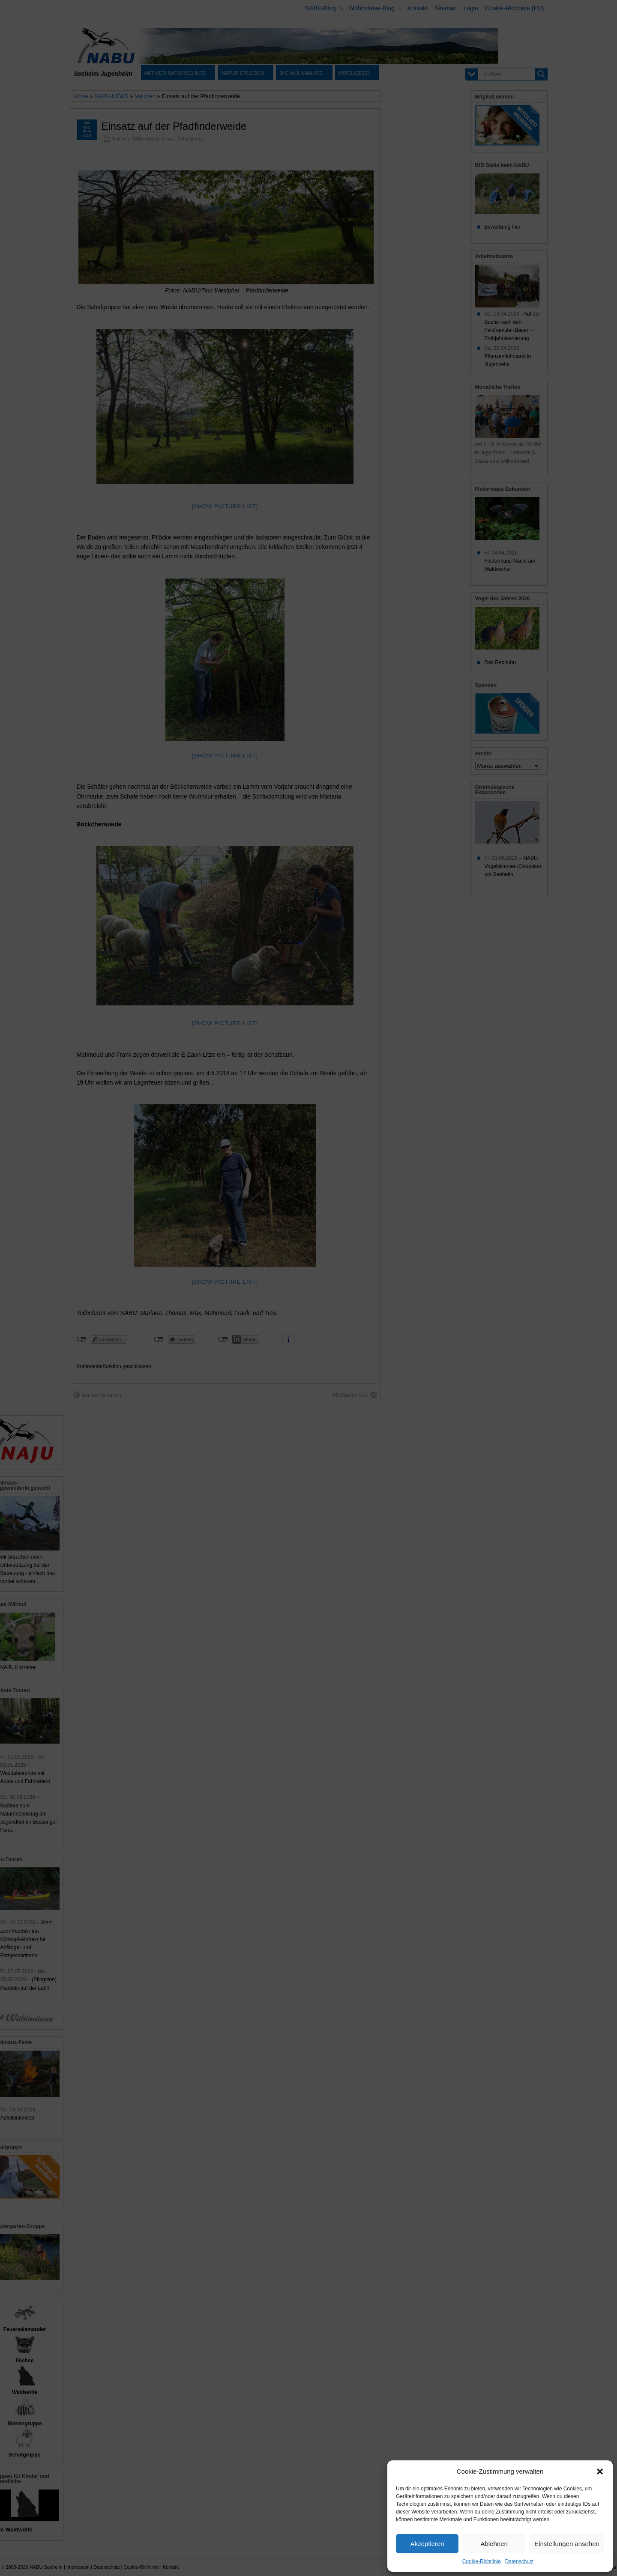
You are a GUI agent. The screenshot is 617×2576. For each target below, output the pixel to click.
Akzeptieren (427, 2543)
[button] (600, 2471)
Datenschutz (519, 2561)
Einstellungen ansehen (566, 2543)
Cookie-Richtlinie (481, 2561)
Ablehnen (493, 2543)
